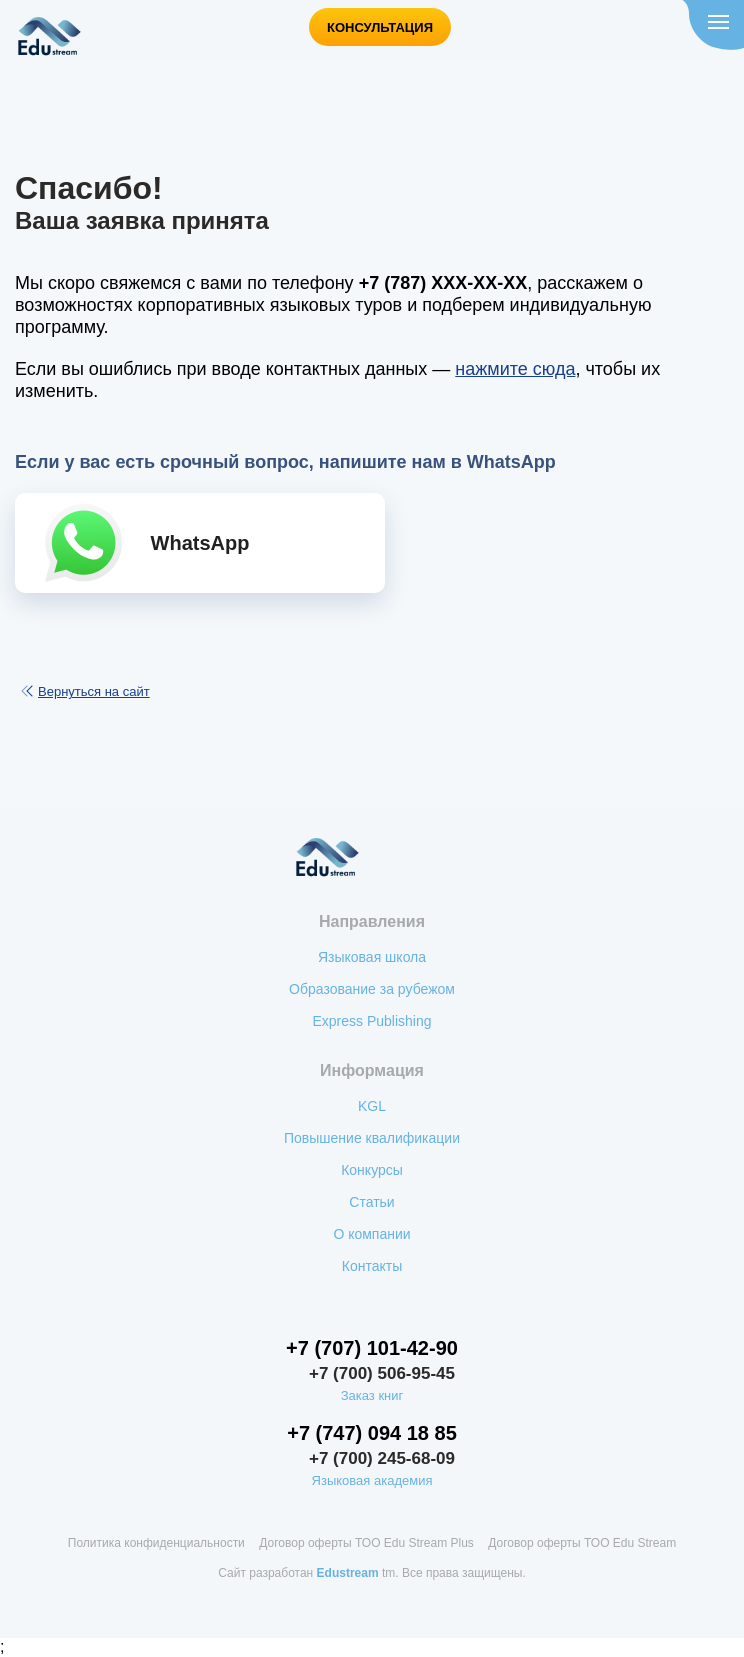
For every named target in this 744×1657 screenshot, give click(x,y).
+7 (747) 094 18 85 (372, 1433)
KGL (372, 1106)
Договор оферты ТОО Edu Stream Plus (366, 1543)
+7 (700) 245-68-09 (382, 1458)
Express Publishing (371, 1021)
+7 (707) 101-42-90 (372, 1348)
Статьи (371, 1202)
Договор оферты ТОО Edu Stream (582, 1543)
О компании (371, 1234)
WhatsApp (200, 543)
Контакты (372, 1266)
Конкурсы (372, 1170)
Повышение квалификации (372, 1138)
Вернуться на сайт (94, 691)
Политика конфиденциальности (156, 1543)
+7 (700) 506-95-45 (382, 1373)
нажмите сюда (515, 369)
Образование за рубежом (372, 989)
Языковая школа (372, 957)
